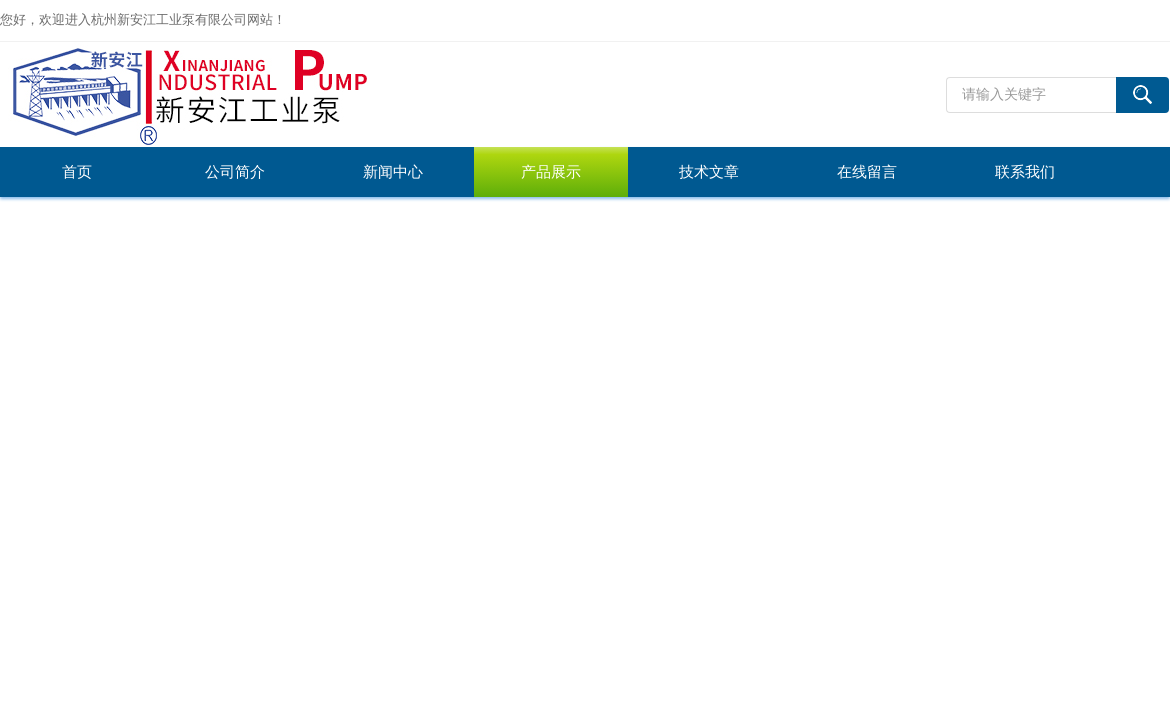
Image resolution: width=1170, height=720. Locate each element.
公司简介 (235, 172)
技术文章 (709, 172)
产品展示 (551, 172)
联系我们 (1025, 172)
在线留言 (867, 172)
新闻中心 (393, 172)
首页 (77, 172)
